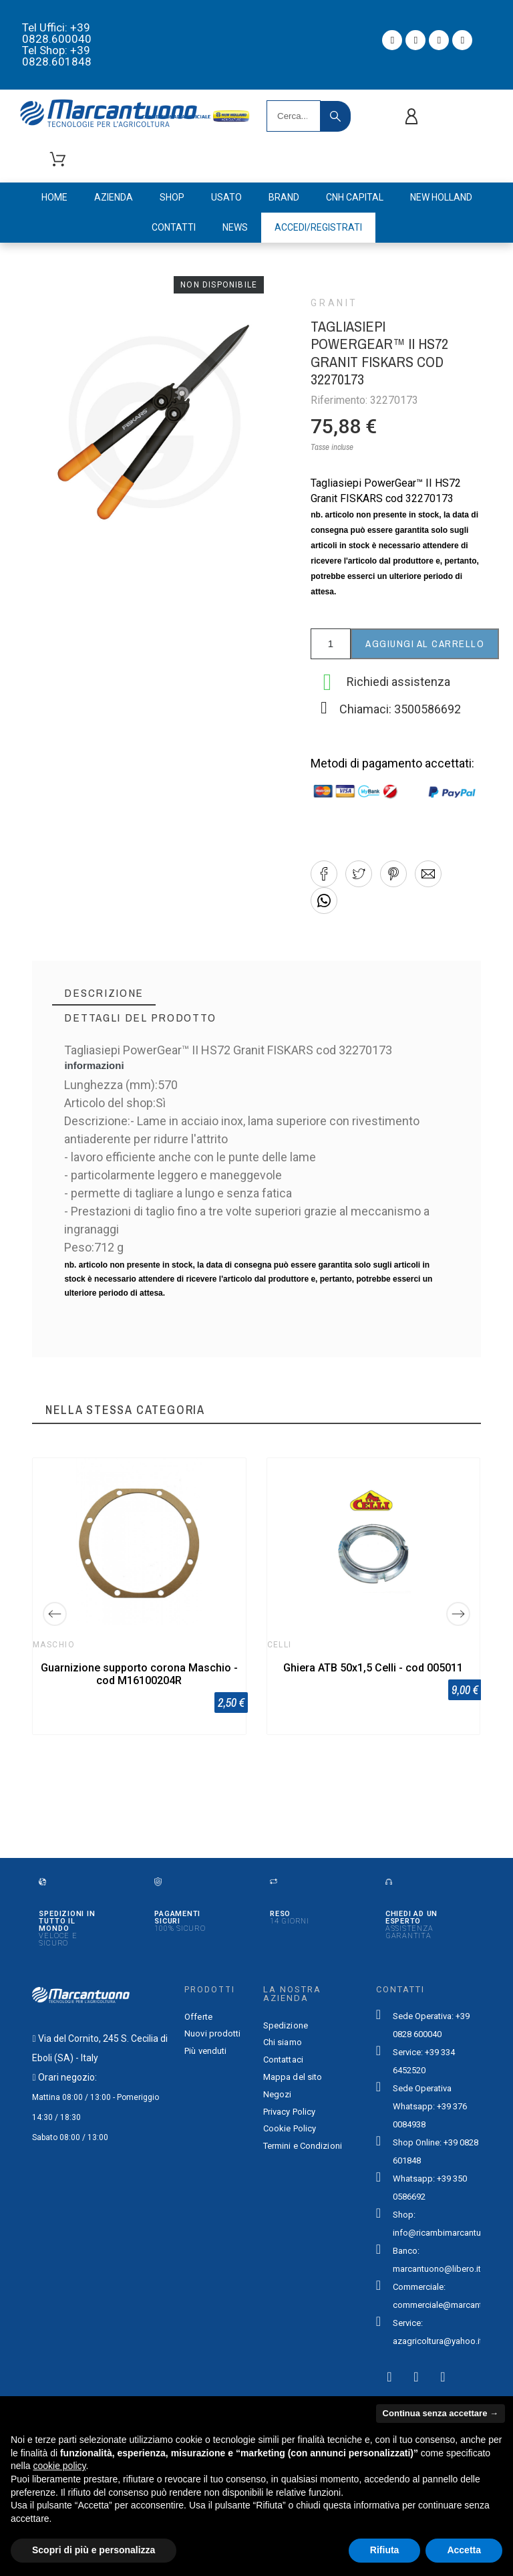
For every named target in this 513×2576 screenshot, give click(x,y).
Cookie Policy (289, 2128)
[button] (324, 874)
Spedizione (285, 2025)
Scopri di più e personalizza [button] (93, 2550)
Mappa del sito (292, 2077)
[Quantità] (331, 643)
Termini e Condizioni (302, 2146)
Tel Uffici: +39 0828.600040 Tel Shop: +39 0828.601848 (57, 44)
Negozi (277, 2094)
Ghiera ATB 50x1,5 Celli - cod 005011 (374, 1667)
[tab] (104, 993)
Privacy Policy (289, 2112)
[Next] (458, 1614)
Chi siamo (282, 2042)
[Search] (294, 116)
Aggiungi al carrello (424, 643)
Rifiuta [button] (384, 2550)
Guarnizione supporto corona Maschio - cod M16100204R (139, 1674)
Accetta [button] (464, 2550)
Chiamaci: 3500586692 (400, 709)
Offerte (198, 2017)
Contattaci (283, 2060)
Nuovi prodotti (212, 2033)
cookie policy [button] (59, 2465)
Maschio (54, 1644)
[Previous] (55, 1614)
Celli (279, 1644)
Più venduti (205, 2051)
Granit (334, 303)
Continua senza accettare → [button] (440, 2413)
